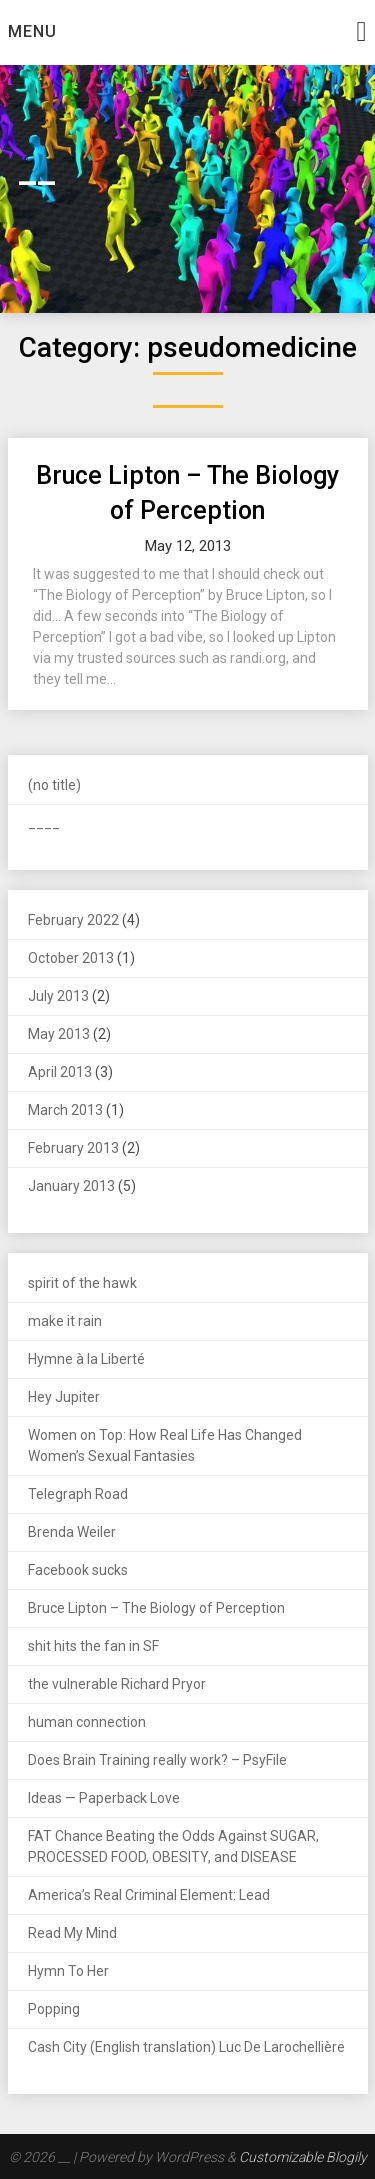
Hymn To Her (68, 1971)
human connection (87, 1722)
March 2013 (65, 1110)
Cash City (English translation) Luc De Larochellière (186, 2047)
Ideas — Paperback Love (104, 1798)
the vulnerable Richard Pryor (117, 1684)
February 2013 (73, 1148)
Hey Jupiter (64, 1397)
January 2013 (71, 1186)
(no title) (54, 785)
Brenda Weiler (72, 1532)
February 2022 (73, 920)
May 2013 (59, 1034)
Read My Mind (72, 1933)
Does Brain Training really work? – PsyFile (157, 1760)
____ (44, 823)
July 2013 (58, 996)
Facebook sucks (78, 1570)
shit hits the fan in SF (93, 1646)
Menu (32, 31)
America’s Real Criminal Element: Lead (149, 1895)
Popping (54, 2009)
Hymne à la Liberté (86, 1359)
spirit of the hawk (82, 1283)
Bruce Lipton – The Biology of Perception (156, 1608)
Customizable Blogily (303, 2157)
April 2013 (60, 1072)
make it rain (65, 1321)
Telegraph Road (78, 1494)
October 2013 (71, 958)
